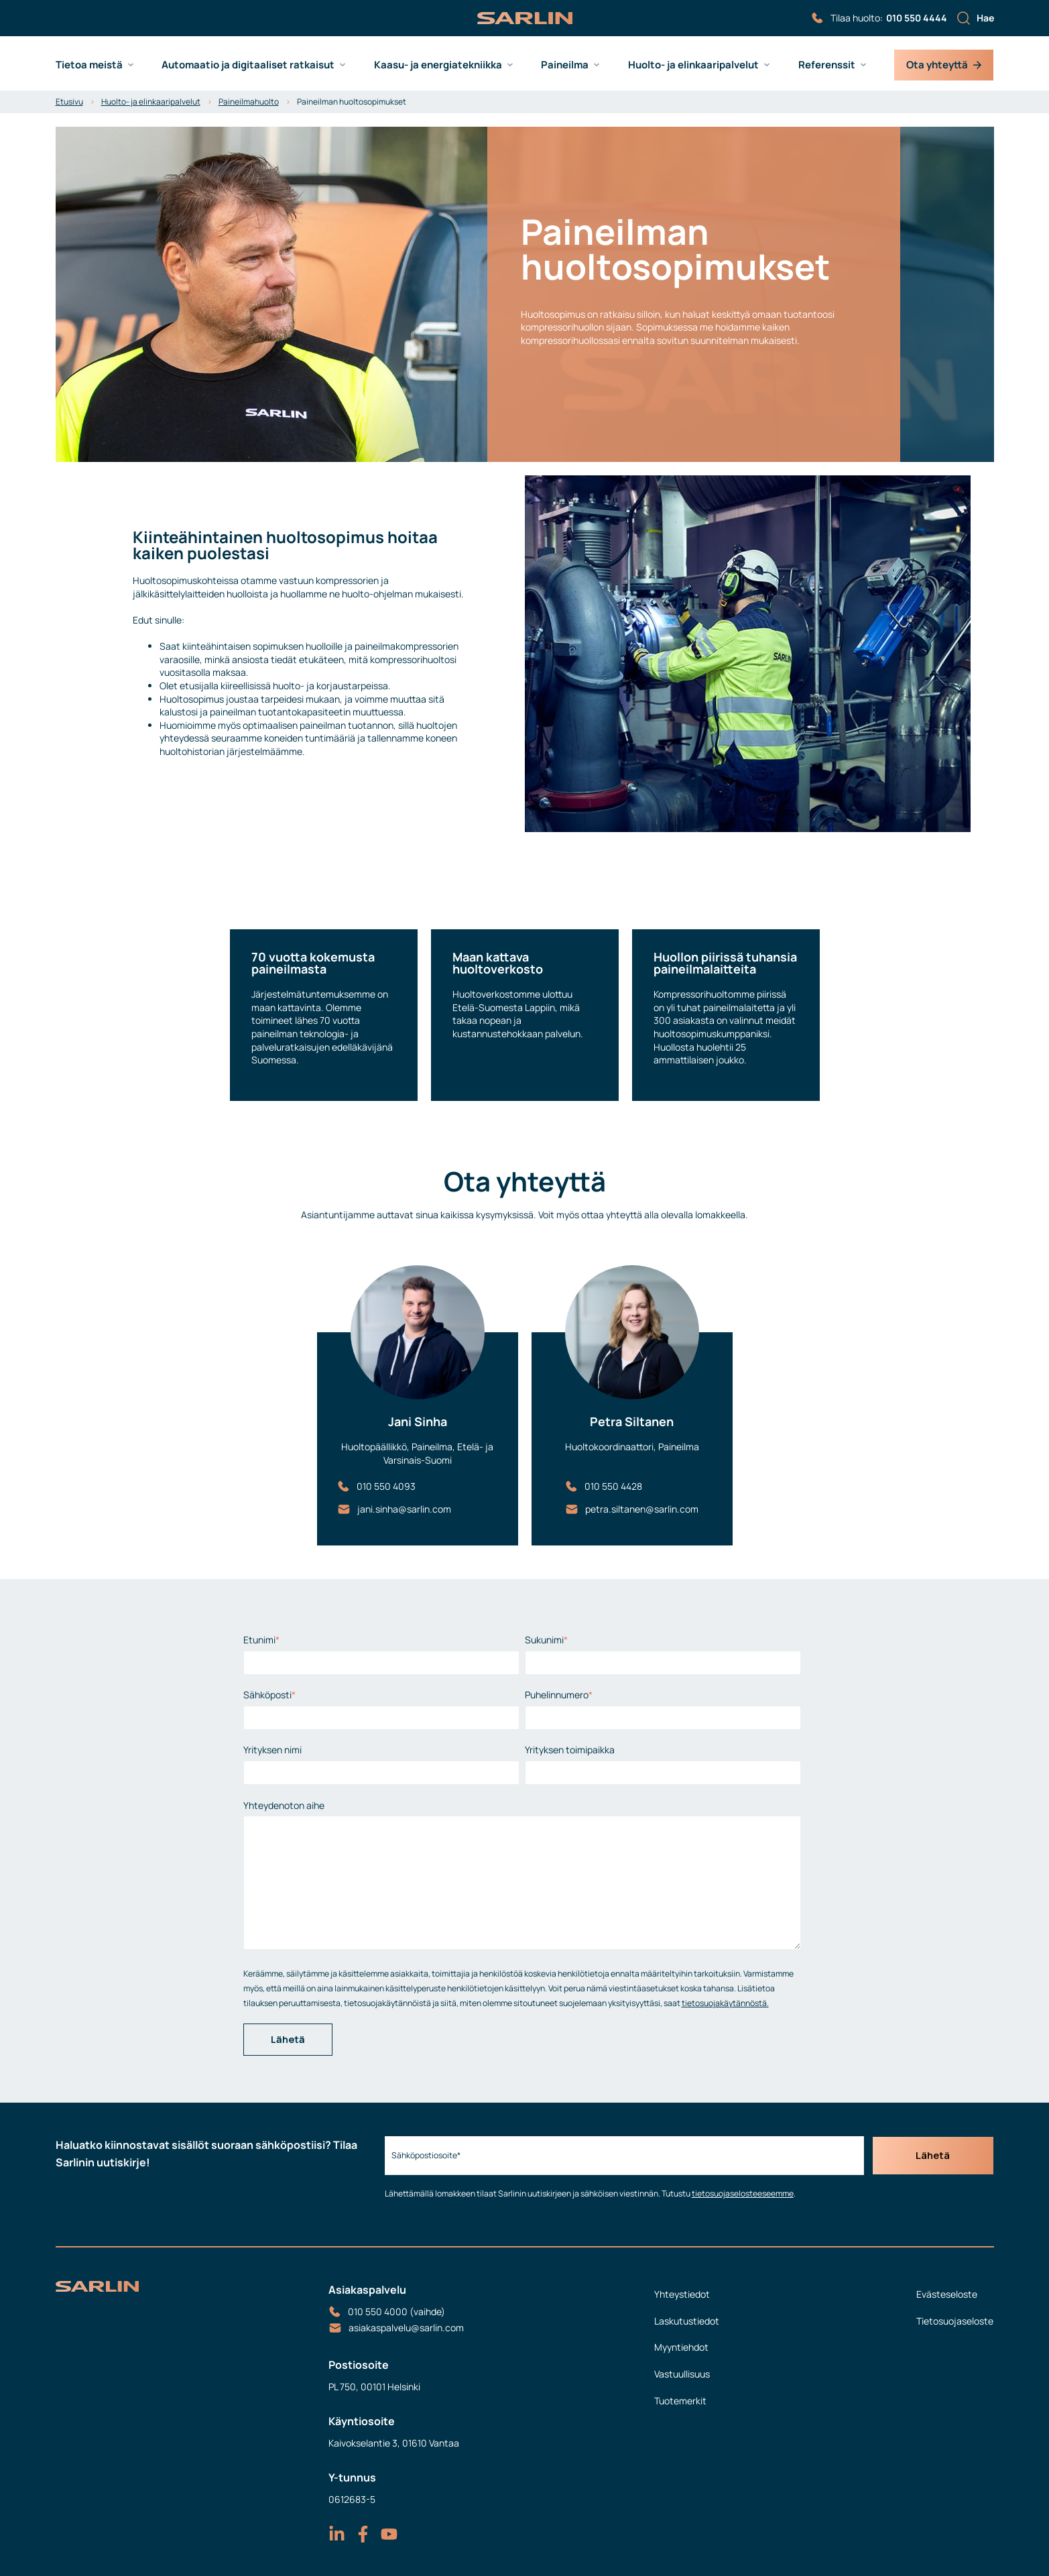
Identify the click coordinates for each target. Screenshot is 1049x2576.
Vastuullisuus (682, 2373)
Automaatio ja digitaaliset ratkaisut (248, 65)
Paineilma (565, 65)
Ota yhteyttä (943, 65)
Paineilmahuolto (249, 101)
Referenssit (826, 65)
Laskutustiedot (686, 2321)
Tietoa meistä (89, 65)
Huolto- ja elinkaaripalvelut (693, 65)
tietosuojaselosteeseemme (739, 2193)
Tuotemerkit (680, 2400)
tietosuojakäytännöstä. (725, 2003)
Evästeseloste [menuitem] (946, 2294)
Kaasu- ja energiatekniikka (438, 65)
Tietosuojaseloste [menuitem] (954, 2321)
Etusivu (69, 101)
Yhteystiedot (682, 2294)
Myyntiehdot (681, 2347)
